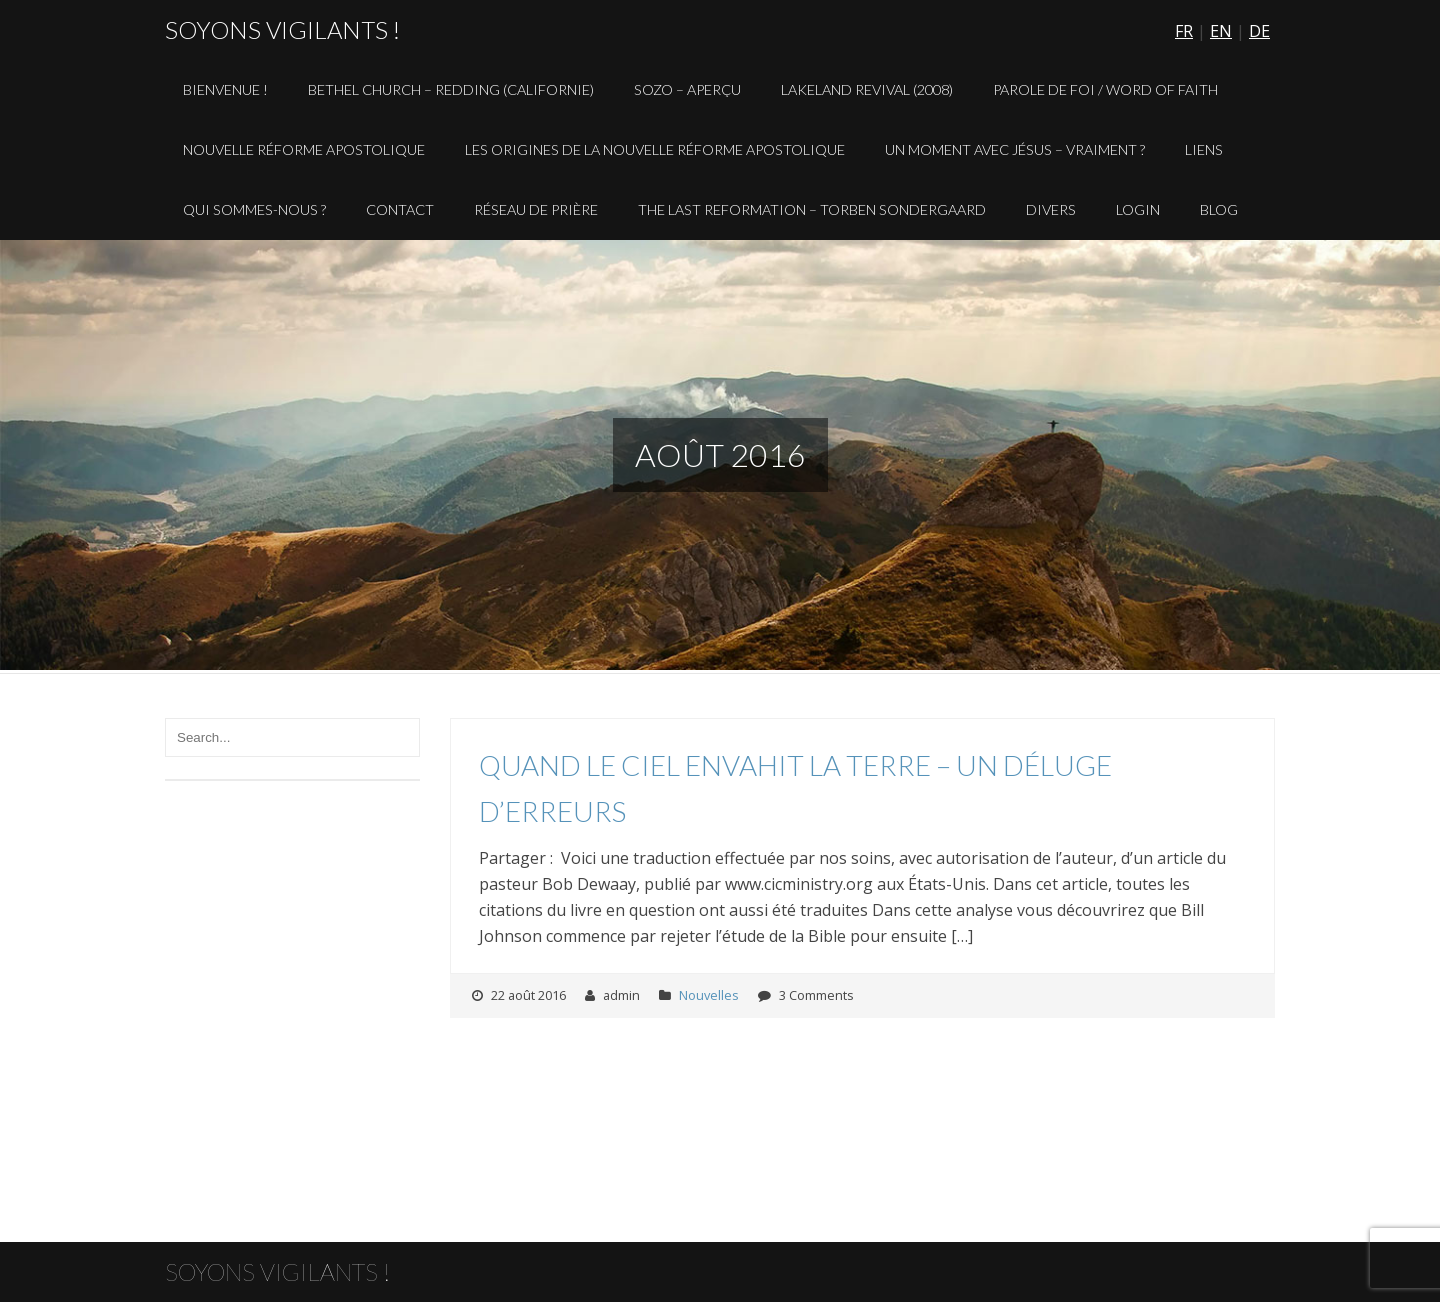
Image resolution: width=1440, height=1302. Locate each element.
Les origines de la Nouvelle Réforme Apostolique (655, 149)
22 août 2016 (528, 995)
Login (1138, 209)
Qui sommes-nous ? (254, 209)
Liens (1204, 149)
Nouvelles (709, 995)
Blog (1219, 209)
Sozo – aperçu (687, 89)
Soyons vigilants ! (282, 29)
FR (1184, 31)
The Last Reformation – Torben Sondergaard (812, 209)
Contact (400, 209)
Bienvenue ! (225, 89)
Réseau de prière (536, 209)
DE (1259, 31)
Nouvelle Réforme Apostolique (304, 149)
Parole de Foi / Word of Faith (1105, 89)
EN (1221, 31)
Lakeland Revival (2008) (867, 89)
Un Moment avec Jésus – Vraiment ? (1015, 149)
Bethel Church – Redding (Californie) (451, 89)
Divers (1051, 209)
